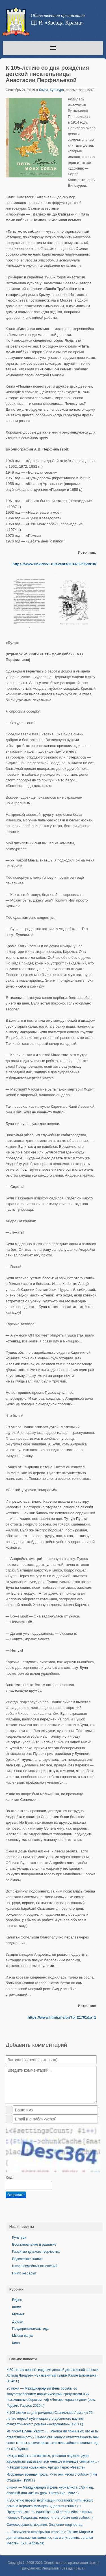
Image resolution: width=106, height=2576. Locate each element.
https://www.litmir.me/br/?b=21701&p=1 (62, 2017)
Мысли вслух (22, 2336)
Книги (43, 90)
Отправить (15, 2195)
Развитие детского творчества (36, 2252)
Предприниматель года (30, 2329)
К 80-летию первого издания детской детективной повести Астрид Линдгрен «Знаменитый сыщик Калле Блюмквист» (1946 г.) (52, 2375)
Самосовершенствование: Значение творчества (44, 2525)
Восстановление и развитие (34, 2245)
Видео (17, 2300)
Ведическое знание (27, 2259)
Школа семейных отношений (34, 2266)
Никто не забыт (24, 2273)
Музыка (18, 2314)
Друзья (17, 2322)
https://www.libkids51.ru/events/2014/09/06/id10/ (54, 564)
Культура (57, 90)
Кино (16, 2343)
